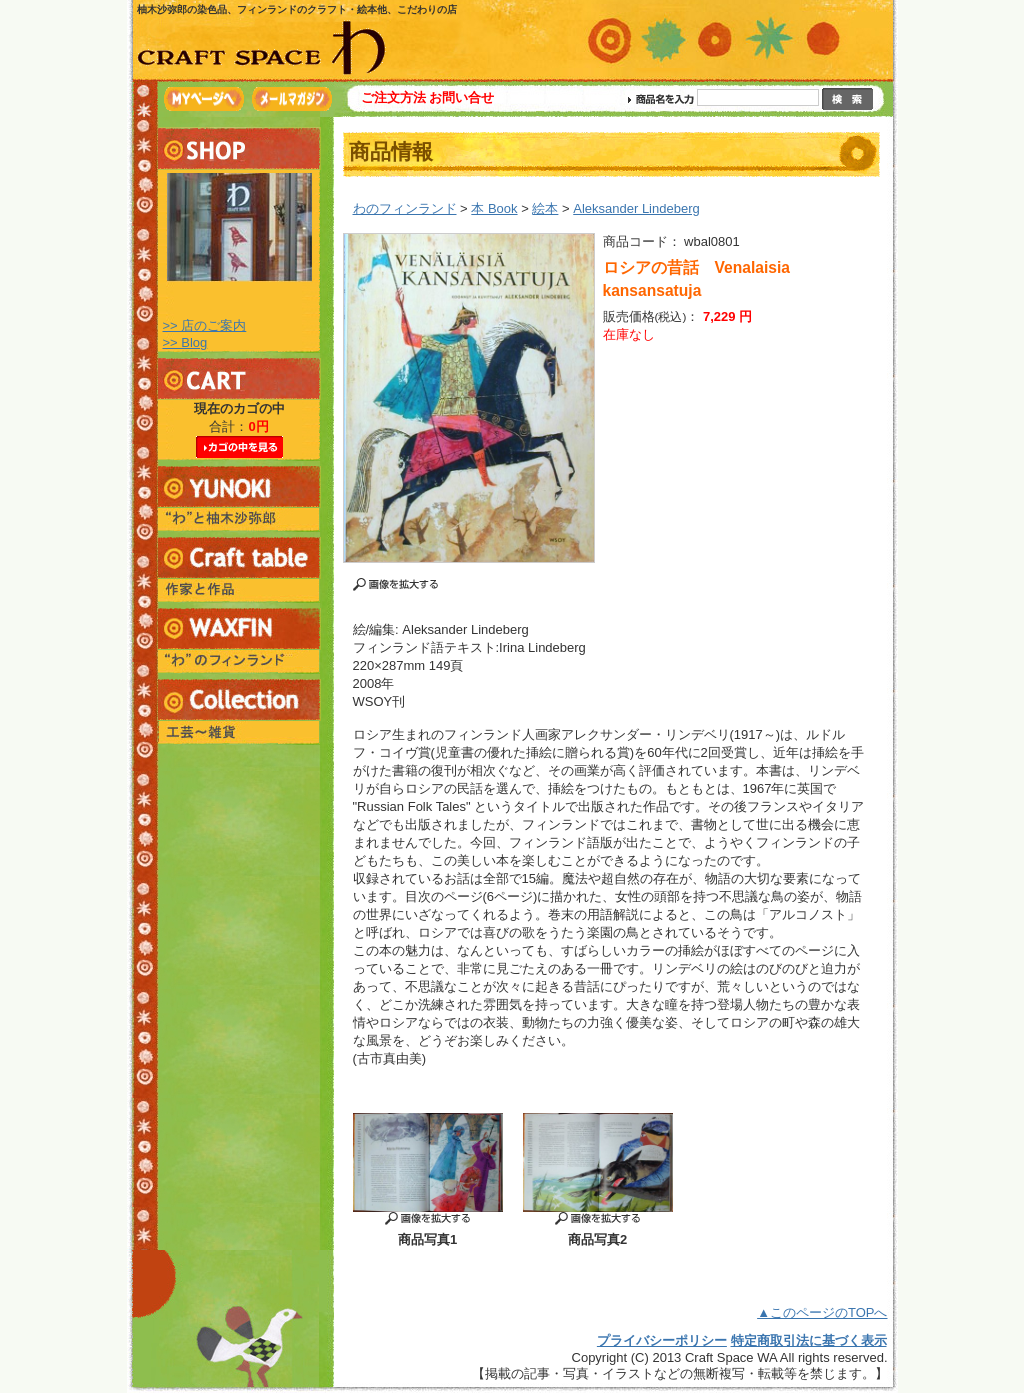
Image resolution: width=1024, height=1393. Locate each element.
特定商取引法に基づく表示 (809, 1340)
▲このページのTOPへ (822, 1312)
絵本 (545, 208)
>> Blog (185, 342)
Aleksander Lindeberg (636, 208)
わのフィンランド (405, 208)
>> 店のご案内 (205, 325)
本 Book (494, 208)
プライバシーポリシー (662, 1340)
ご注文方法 (393, 97)
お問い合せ (461, 97)
